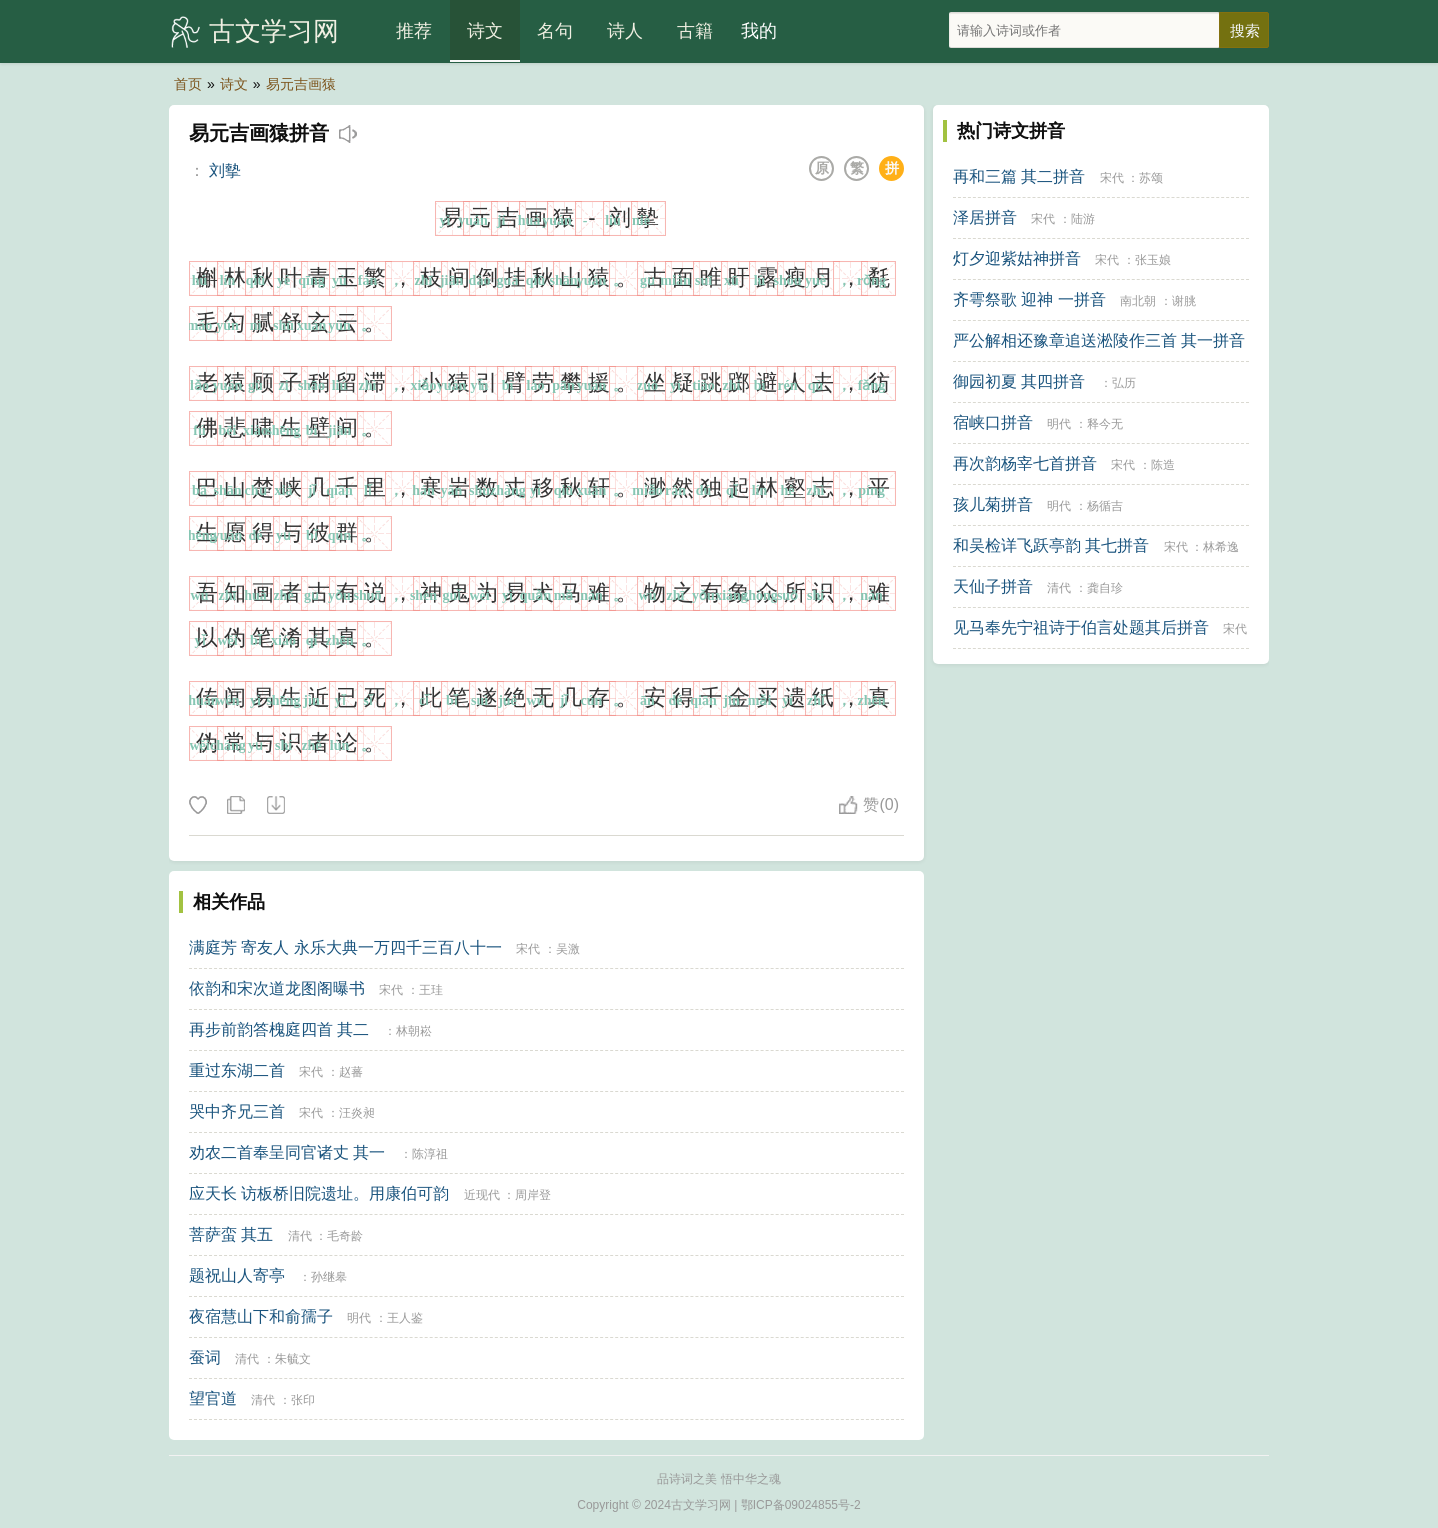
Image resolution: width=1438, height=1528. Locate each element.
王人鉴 (405, 1318)
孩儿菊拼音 (993, 504)
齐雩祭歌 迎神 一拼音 (1029, 299)
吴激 (568, 949)
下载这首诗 (275, 806)
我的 (759, 31)
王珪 (431, 990)
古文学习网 (274, 31)
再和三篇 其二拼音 (1019, 176)
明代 (359, 1318)
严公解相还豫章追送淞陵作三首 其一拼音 (1099, 340)
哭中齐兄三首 (237, 1111)
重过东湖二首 (237, 1070)
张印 (303, 1400)
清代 (300, 1236)
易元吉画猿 (301, 84)
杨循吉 (1105, 506)
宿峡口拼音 (993, 422)
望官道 (213, 1398)
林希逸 (1221, 547)
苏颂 (1151, 178)
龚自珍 (1105, 588)
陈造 (1163, 465)
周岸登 (533, 1195)
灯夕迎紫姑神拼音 (1017, 258)
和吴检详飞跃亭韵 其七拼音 (1051, 545)
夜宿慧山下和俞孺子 (261, 1316)
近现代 (482, 1195)
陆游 (1083, 219)
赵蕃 (351, 1072)
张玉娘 (1153, 260)
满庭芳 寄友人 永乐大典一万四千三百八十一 (345, 947)
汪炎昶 (357, 1113)
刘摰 (225, 170)
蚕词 (205, 1357)
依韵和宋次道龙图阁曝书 (277, 988)
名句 (555, 31)
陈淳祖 (430, 1154)
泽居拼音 (985, 217)
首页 (188, 84)
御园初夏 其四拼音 (1019, 381)
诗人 (625, 31)
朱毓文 (293, 1359)
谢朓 (1184, 301)
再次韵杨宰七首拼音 (1025, 463)
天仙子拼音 (993, 586)
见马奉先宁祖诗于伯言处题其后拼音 (1081, 627)
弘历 (1124, 383)
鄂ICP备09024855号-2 (801, 1505)
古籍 (695, 31)
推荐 (414, 31)
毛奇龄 (345, 1236)
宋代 (528, 949)
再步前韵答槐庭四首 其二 (279, 1029)
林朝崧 (414, 1031)
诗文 (485, 31)
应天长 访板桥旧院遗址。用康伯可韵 (319, 1193)
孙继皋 (329, 1277)
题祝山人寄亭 (237, 1275)
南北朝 (1138, 301)
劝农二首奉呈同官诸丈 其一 (287, 1152)
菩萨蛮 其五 (231, 1234)
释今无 (1105, 424)
